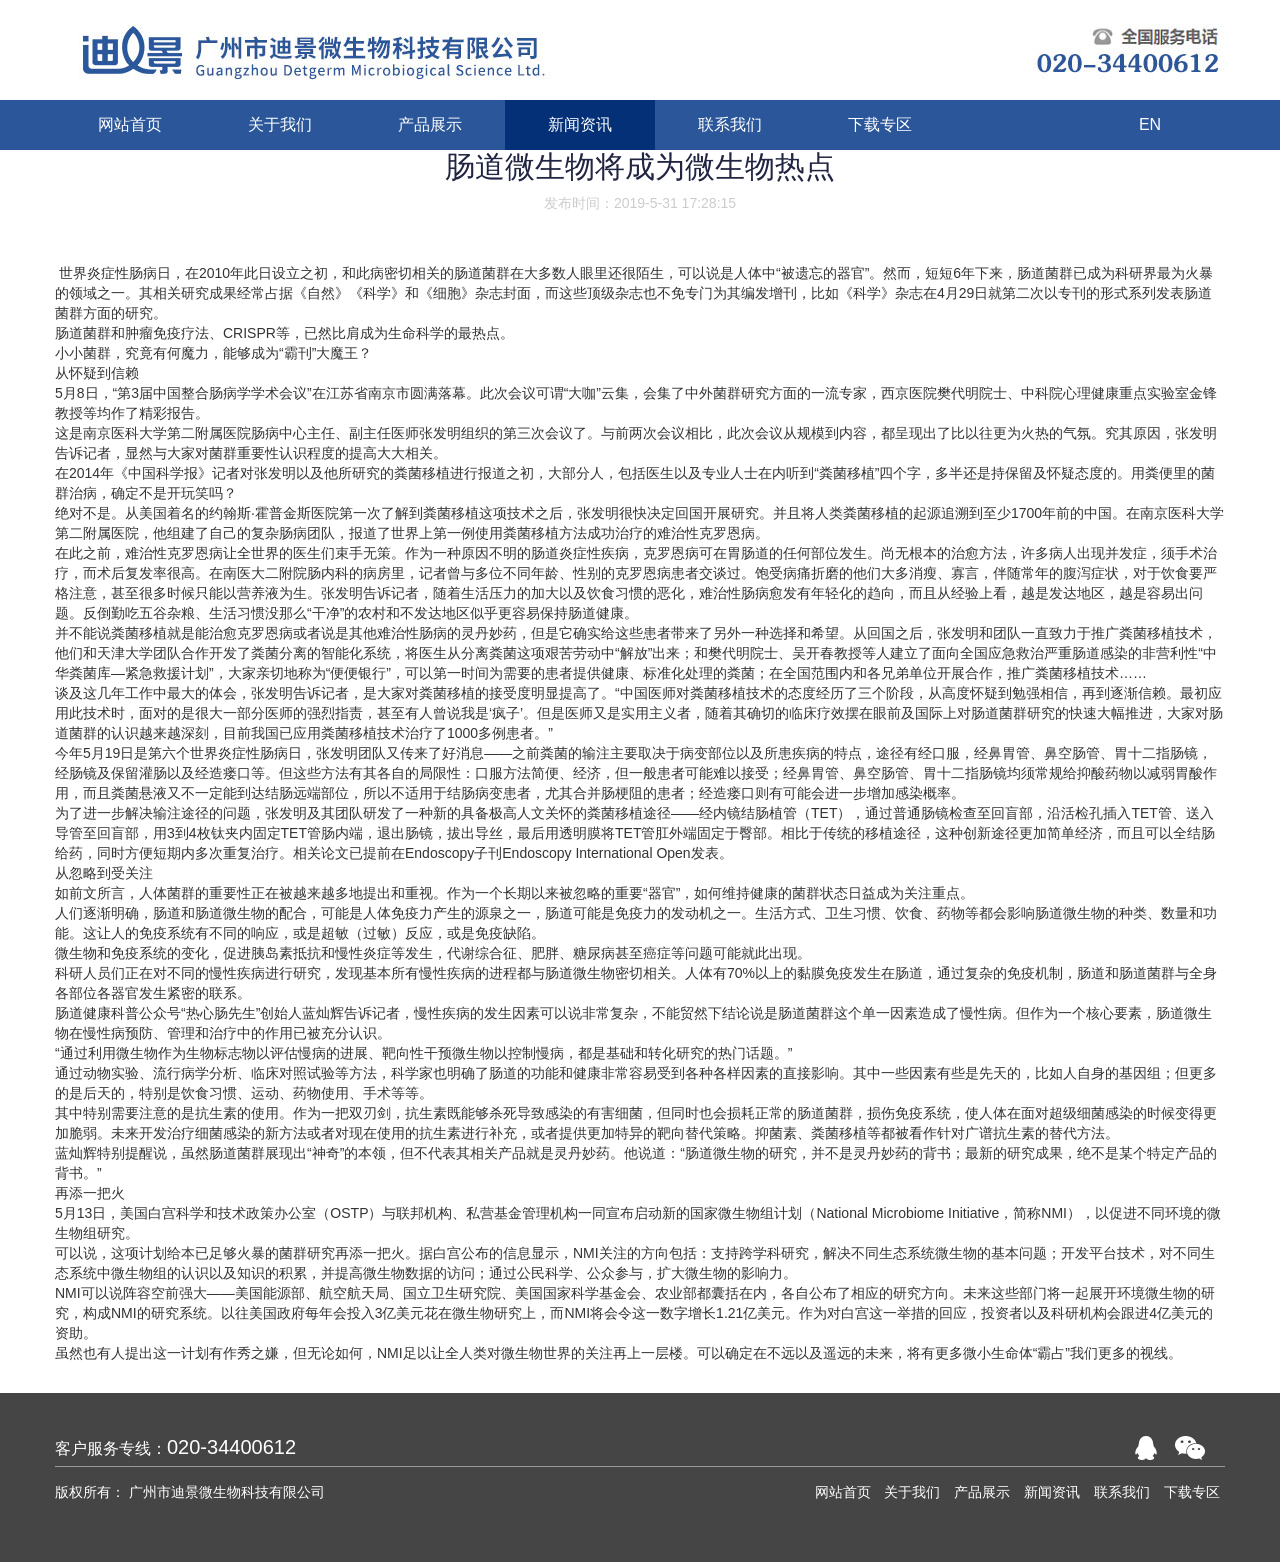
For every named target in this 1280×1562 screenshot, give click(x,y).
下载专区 (1192, 1492)
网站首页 (843, 1492)
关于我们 (912, 1492)
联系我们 (1122, 1492)
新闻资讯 (1052, 1492)
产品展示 (982, 1492)
